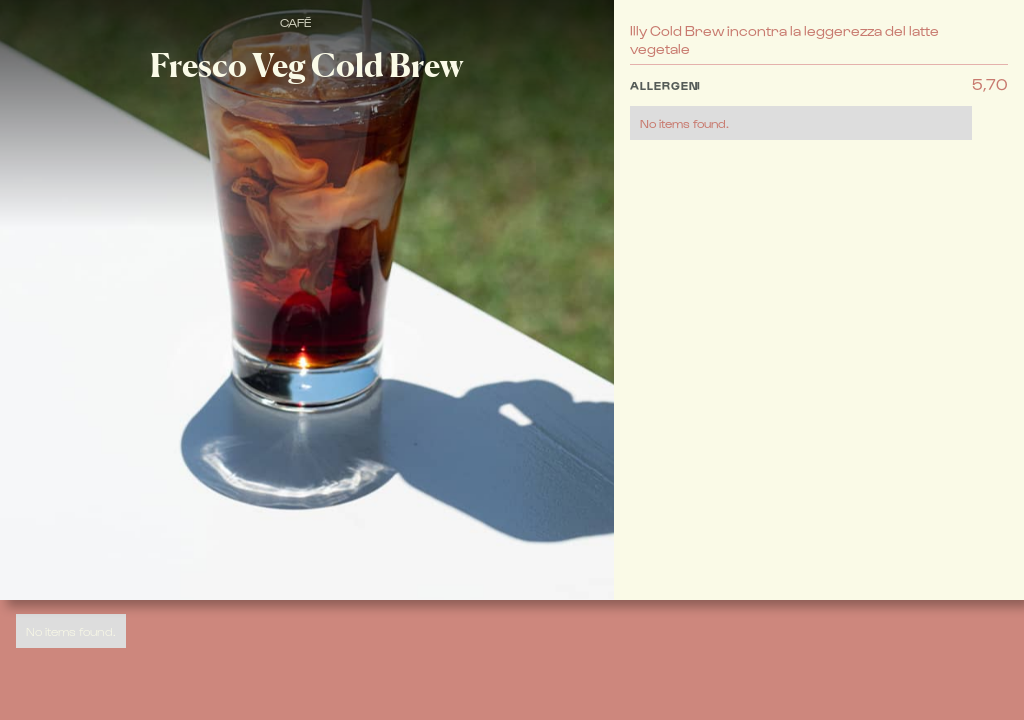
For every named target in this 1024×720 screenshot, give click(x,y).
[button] (801, 107)
